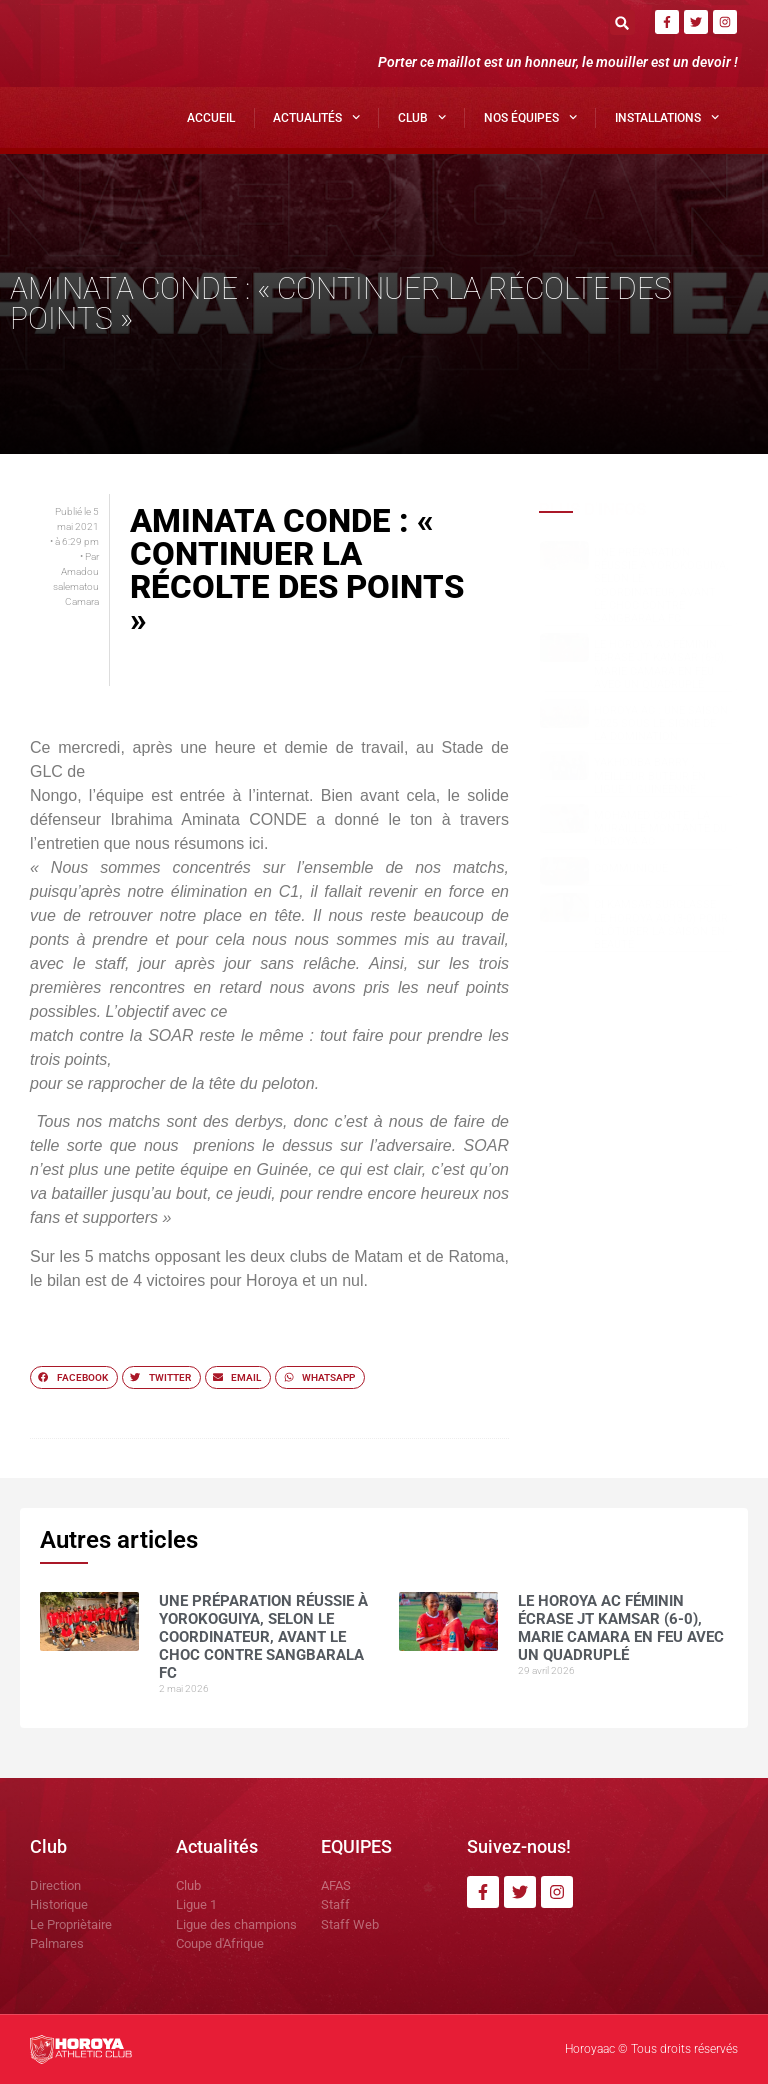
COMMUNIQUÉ (631, 868)
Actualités (316, 117)
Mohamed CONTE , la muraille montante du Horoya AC (660, 828)
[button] (622, 22)
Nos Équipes (530, 117)
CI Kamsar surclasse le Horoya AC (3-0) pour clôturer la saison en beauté (661, 924)
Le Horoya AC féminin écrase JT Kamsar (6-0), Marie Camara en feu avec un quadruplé (660, 664)
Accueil (211, 118)
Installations (667, 117)
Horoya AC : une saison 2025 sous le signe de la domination (661, 723)
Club (422, 117)
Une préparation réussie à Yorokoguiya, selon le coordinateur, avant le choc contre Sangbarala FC (661, 585)
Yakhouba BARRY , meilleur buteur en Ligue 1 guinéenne (650, 775)
